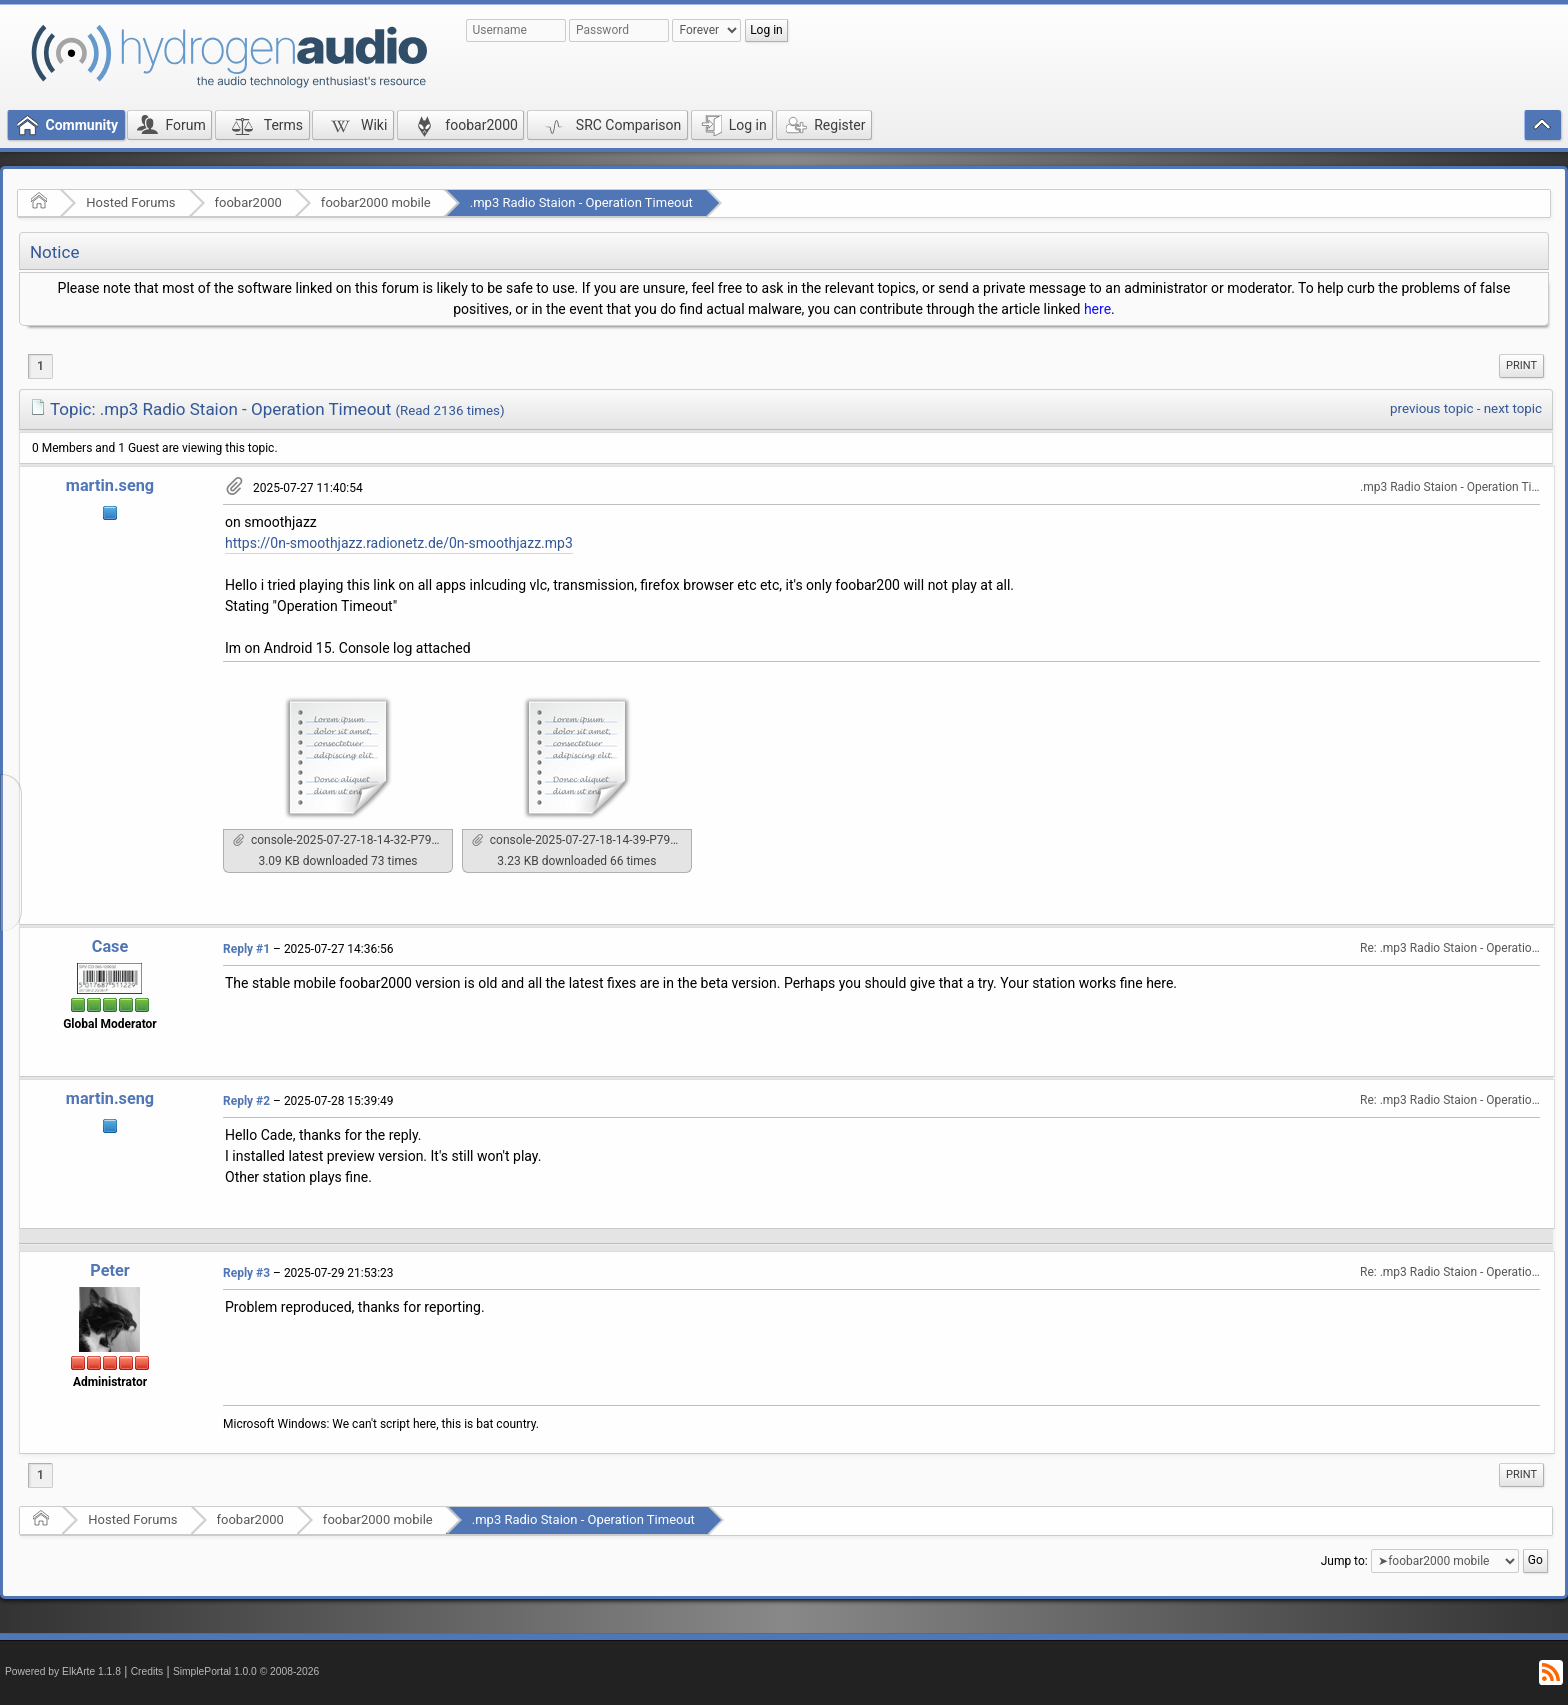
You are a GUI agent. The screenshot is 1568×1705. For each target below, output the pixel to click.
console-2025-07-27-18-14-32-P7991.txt (343, 840)
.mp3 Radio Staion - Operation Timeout (581, 202)
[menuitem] (1521, 366)
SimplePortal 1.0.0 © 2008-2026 (246, 1671)
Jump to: (1344, 1560)
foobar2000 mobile (376, 202)
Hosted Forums (130, 202)
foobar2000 (248, 202)
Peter (109, 1270)
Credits (147, 1671)
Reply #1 (246, 949)
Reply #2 (246, 1101)
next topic (1513, 408)
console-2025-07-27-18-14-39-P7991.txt (582, 840)
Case (110, 946)
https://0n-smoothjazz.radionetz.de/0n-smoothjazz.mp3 (399, 543)
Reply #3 (246, 1273)
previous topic (1431, 408)
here (1097, 309)
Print (1521, 365)
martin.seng (110, 485)
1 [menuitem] (40, 366)
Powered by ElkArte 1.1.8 (63, 1671)
